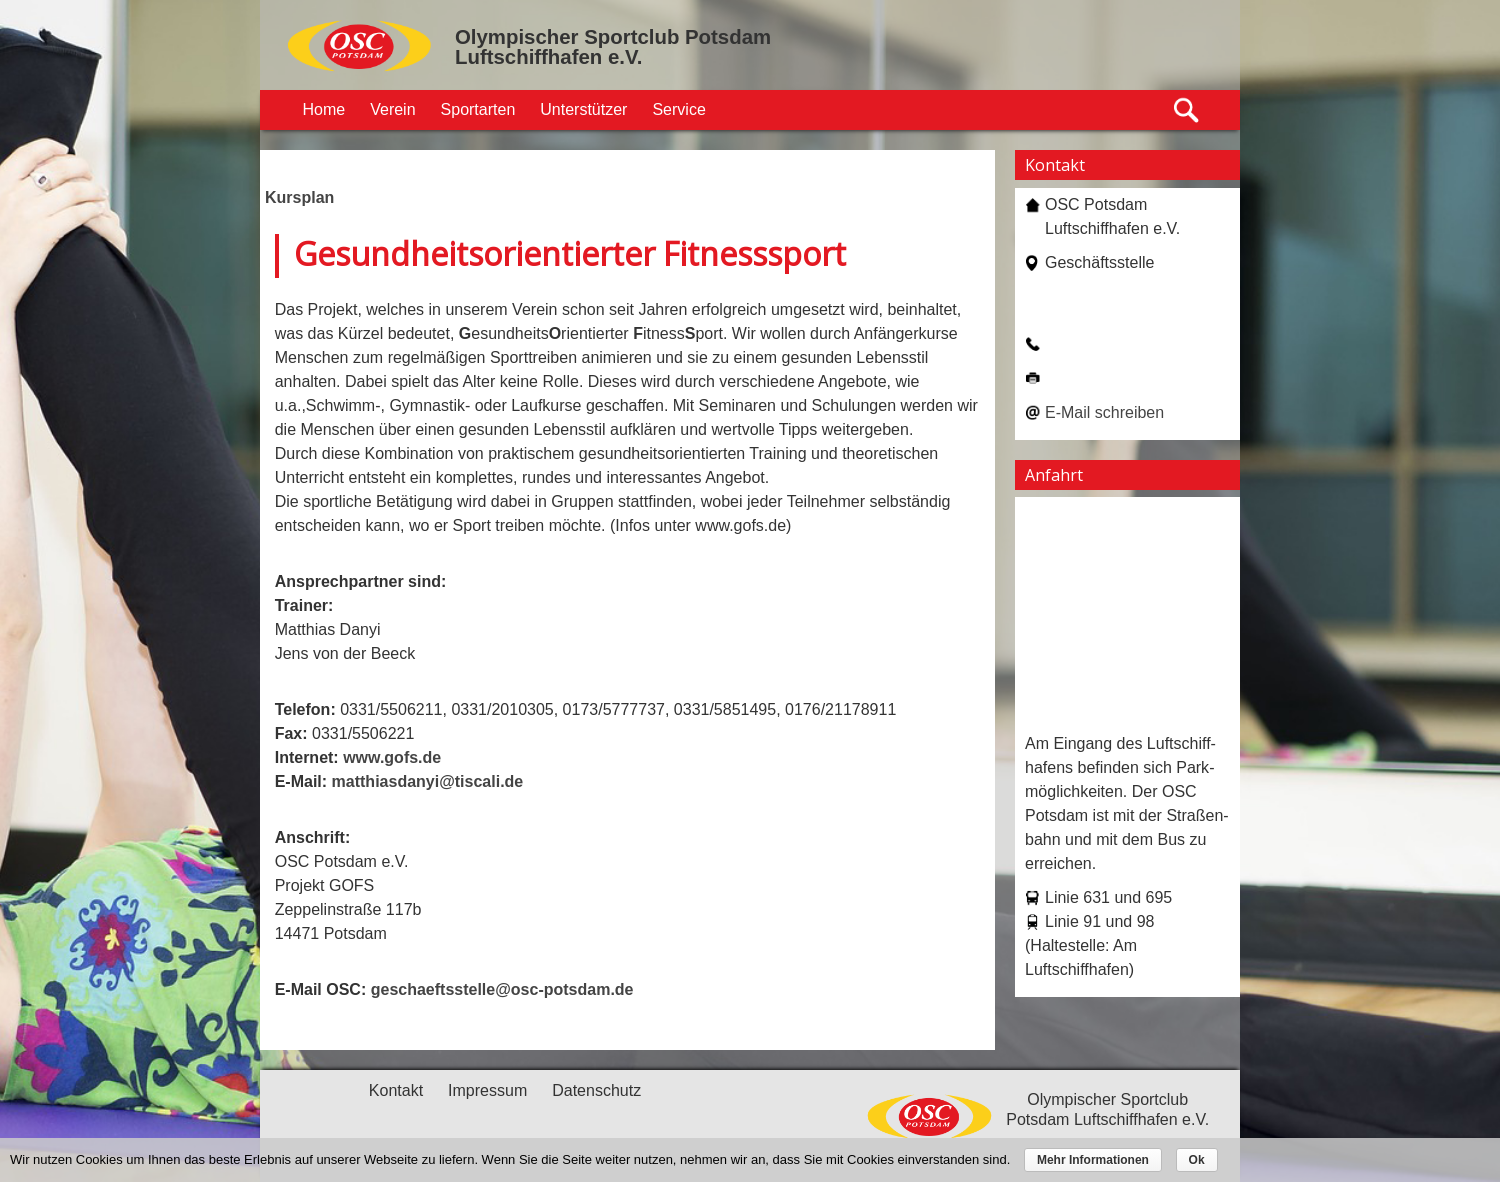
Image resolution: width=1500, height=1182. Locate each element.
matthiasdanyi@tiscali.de (428, 781)
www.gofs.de (392, 757)
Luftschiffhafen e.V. (548, 57)
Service (678, 109)
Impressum (487, 1090)
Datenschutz (596, 1090)
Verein (392, 109)
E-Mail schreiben (1104, 412)
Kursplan (299, 197)
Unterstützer (583, 109)
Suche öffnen (1187, 110)
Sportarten (478, 109)
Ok (1197, 1160)
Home (324, 109)
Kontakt (396, 1090)
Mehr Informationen (1093, 1160)
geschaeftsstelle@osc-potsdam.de (502, 989)
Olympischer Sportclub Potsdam (613, 37)
